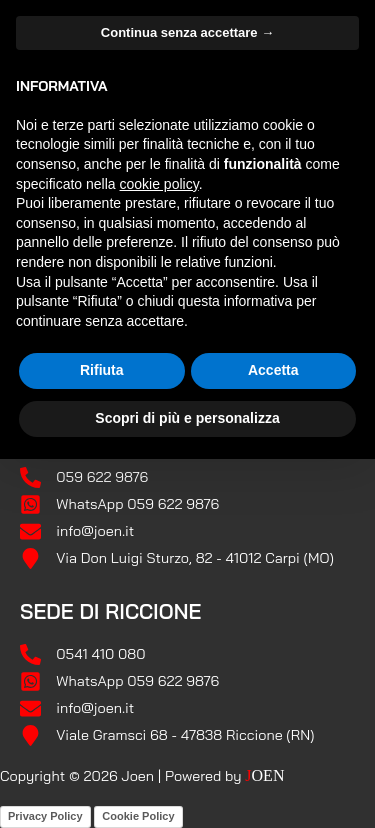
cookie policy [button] (159, 183)
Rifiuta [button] (102, 370)
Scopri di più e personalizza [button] (187, 417)
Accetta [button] (273, 370)
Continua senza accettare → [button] (187, 31)
